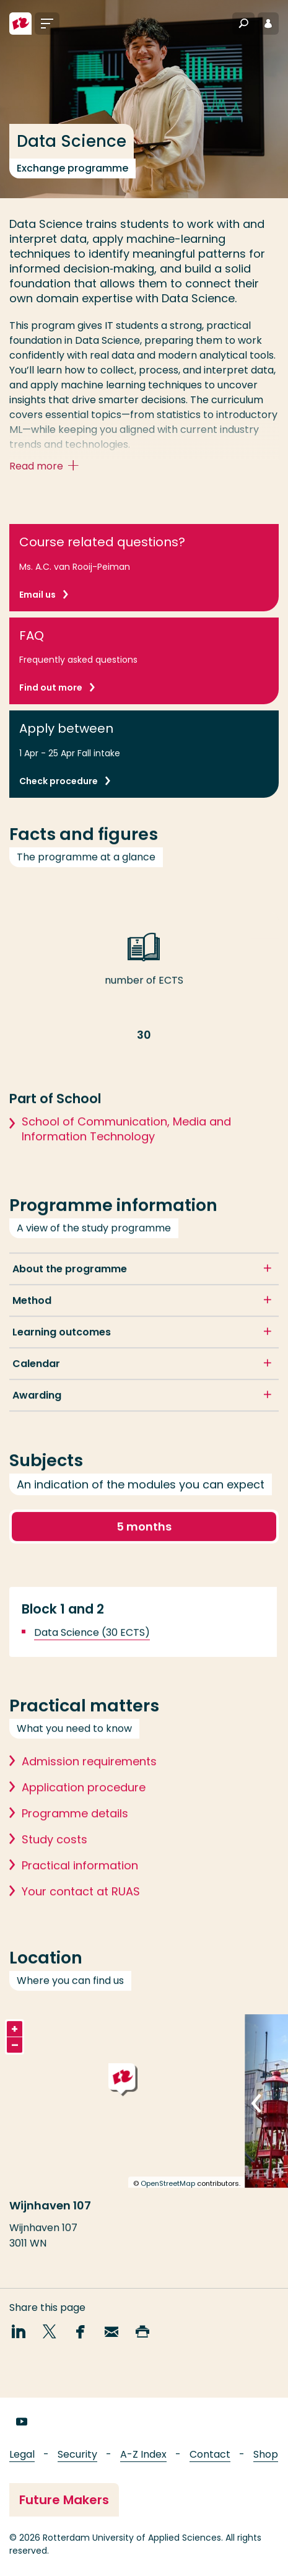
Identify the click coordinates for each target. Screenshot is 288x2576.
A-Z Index (143, 2454)
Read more (46, 467)
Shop (265, 2454)
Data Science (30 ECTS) (92, 1648)
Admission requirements (89, 1777)
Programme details (75, 1829)
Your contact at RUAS (81, 1907)
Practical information (80, 1881)
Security (77, 2454)
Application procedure (84, 1803)
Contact (210, 2454)
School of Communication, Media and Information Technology (126, 1145)
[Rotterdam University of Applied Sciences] (20, 23)
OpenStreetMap (168, 2199)
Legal (22, 2454)
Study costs (54, 1855)
